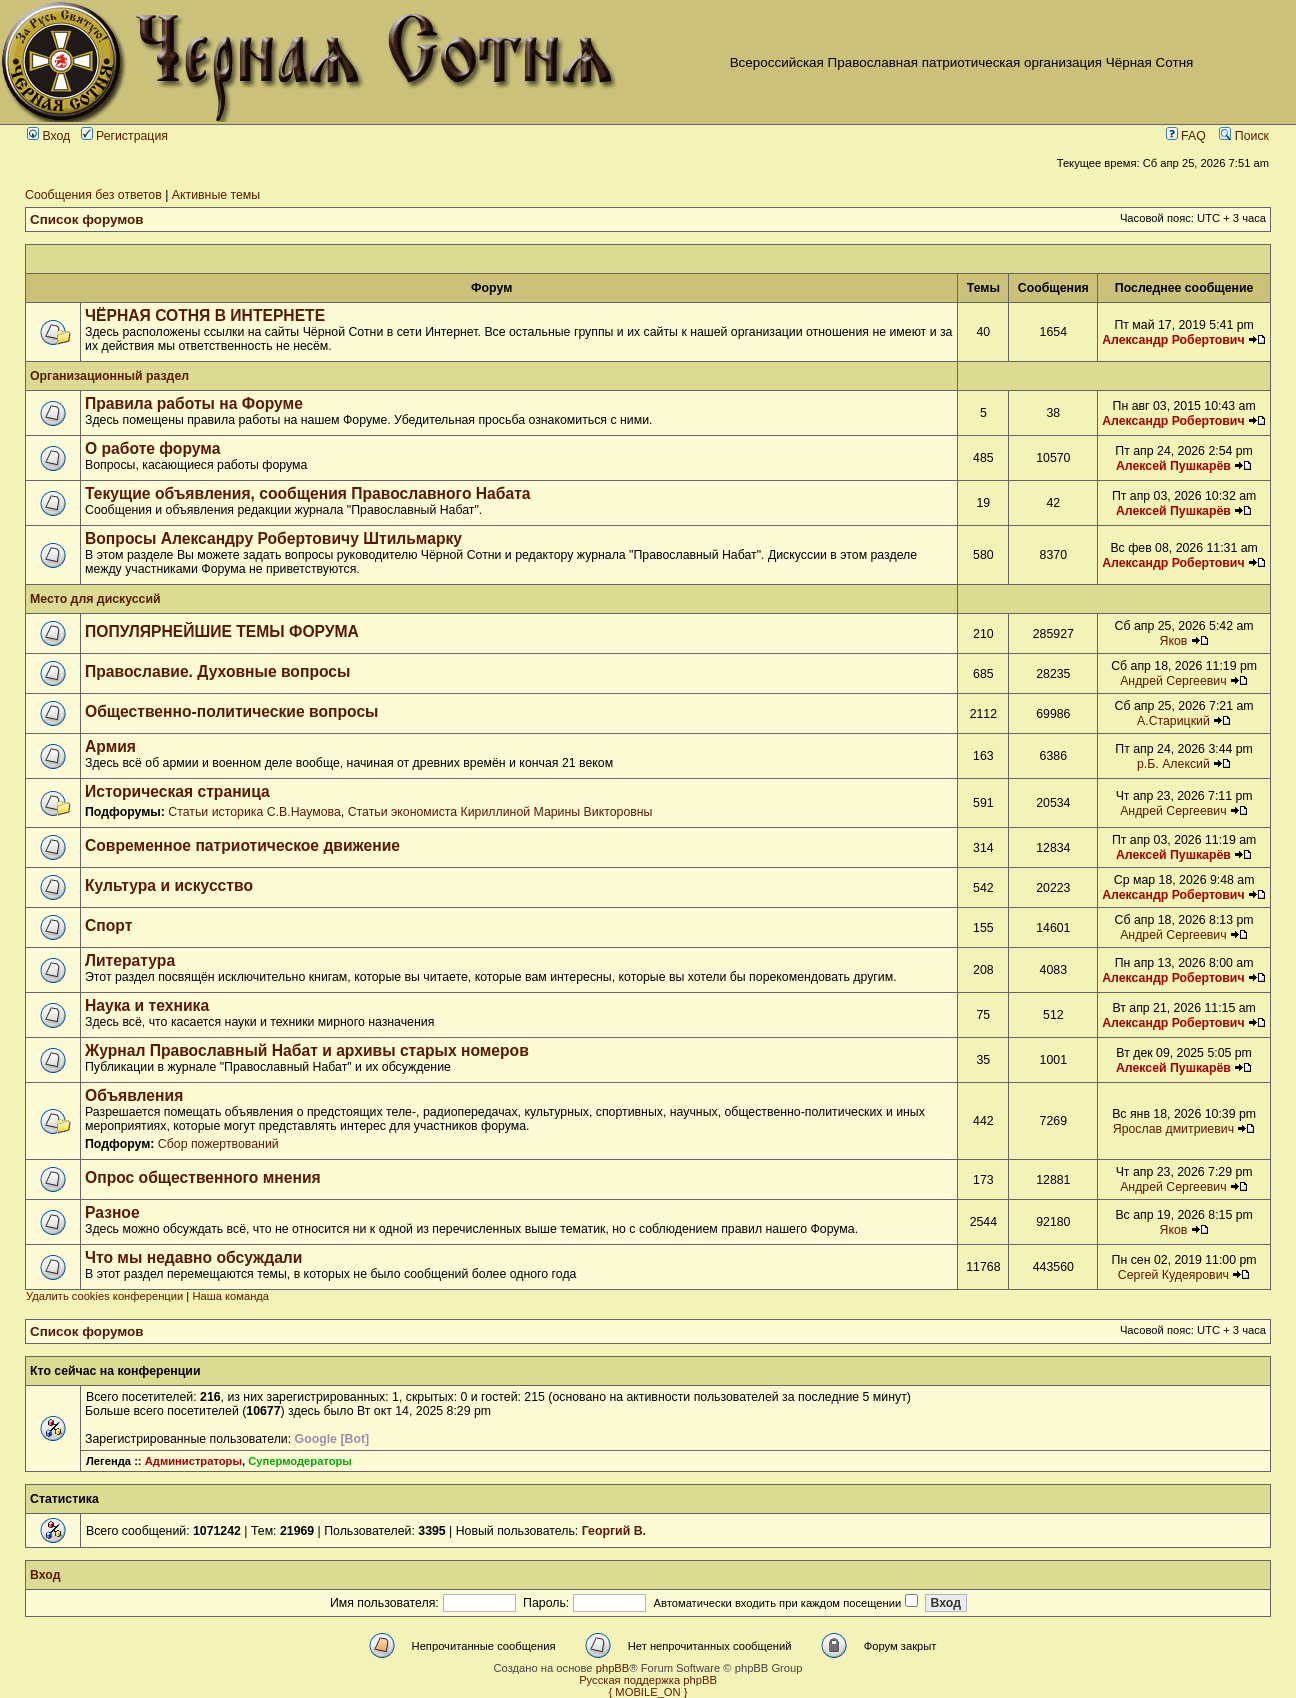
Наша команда (230, 1296)
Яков (1173, 641)
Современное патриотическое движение (242, 845)
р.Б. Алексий (1173, 764)
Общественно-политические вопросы (232, 711)
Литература (130, 960)
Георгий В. (614, 1531)
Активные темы (216, 195)
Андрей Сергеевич (1173, 681)
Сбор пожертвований (218, 1144)
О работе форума (152, 448)
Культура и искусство (169, 885)
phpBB (613, 1668)
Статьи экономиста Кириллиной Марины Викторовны (500, 812)
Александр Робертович (1173, 340)
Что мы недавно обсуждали (193, 1257)
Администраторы (193, 1461)
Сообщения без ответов (93, 195)
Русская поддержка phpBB (648, 1680)
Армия (110, 746)
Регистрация (124, 136)
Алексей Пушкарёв (1173, 466)
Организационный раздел (109, 376)
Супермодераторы (300, 1461)
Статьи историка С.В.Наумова (254, 812)
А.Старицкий (1173, 721)
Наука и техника (147, 1005)
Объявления (134, 1095)
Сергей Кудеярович (1173, 1275)
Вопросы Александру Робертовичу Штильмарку (273, 538)
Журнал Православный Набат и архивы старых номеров (307, 1050)
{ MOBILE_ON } (648, 1692)
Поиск (1244, 136)
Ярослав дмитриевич (1173, 1129)
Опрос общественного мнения (203, 1177)
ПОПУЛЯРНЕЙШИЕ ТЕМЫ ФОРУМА (222, 631)
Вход (48, 136)
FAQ (1186, 136)
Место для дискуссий (95, 599)
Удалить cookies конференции (104, 1296)
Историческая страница (177, 791)
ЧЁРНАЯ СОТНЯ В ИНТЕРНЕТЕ (205, 315)
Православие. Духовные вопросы (217, 671)
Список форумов (87, 219)
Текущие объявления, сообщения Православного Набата (308, 493)
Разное (112, 1212)
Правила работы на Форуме (194, 403)
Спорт (108, 925)
